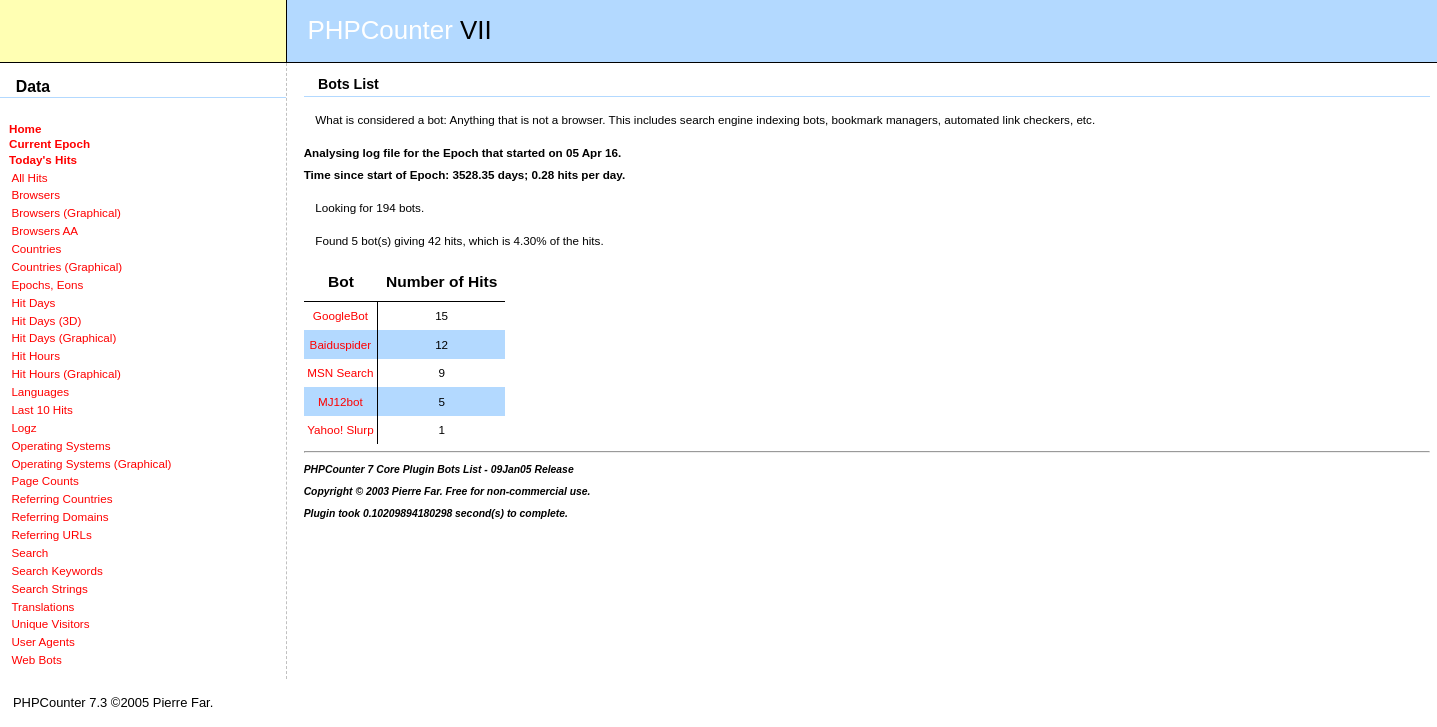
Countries (36, 248)
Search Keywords (56, 570)
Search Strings (49, 588)
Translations (42, 606)
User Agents (43, 641)
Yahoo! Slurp (340, 429)
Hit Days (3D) (46, 320)
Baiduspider (341, 344)
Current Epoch (49, 143)
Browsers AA (44, 230)
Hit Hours (35, 355)
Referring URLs (51, 534)
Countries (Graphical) (66, 266)
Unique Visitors (50, 623)
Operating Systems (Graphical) (91, 463)
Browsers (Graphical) (65, 212)
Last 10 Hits (42, 409)
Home (25, 128)
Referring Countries (61, 498)
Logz (23, 427)
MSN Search (340, 372)
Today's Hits (43, 159)
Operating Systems (60, 445)
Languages (40, 391)
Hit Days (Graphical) (63, 337)
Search (29, 552)
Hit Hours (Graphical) (65, 373)
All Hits (29, 177)
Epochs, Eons (47, 284)
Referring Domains (59, 516)
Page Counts (44, 480)
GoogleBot (340, 315)
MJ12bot (340, 401)
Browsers (35, 194)
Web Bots (36, 659)
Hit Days (33, 302)
